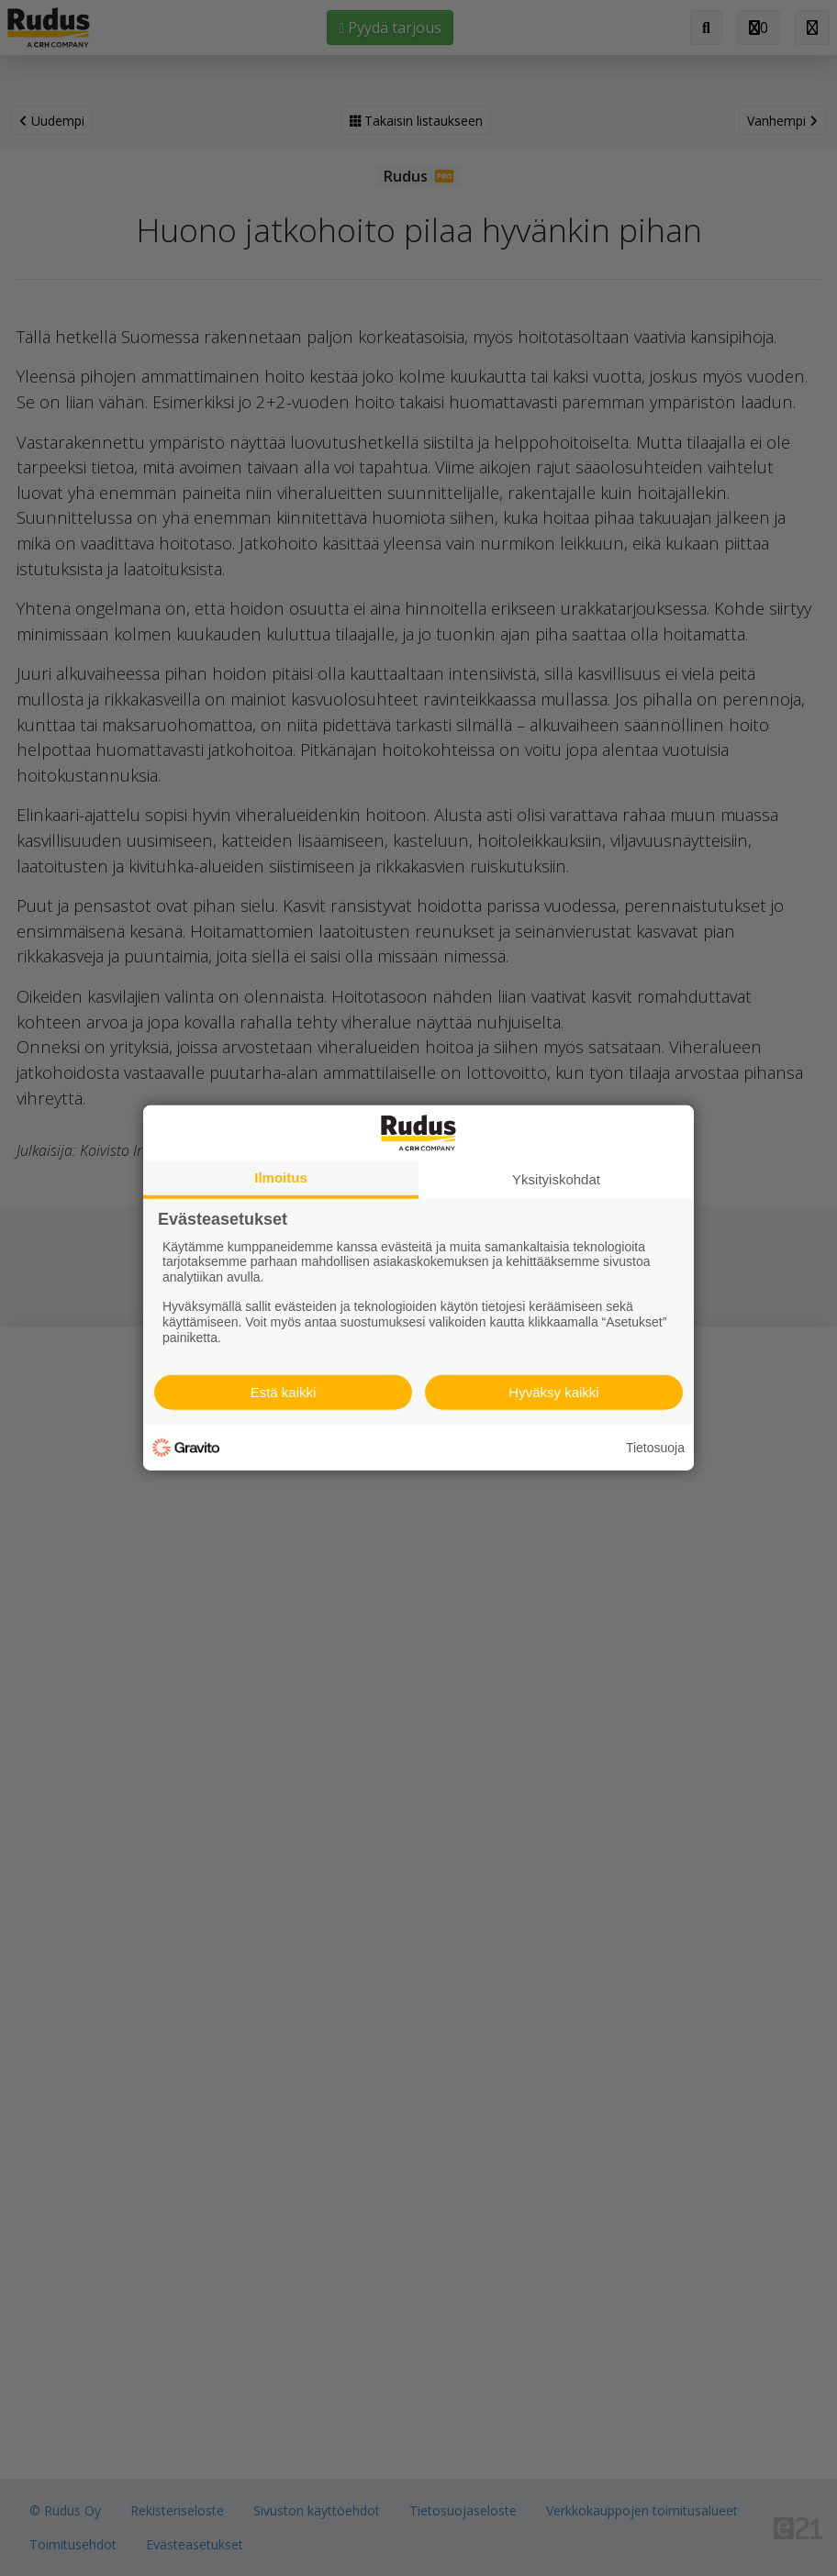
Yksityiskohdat (556, 1179)
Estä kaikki (284, 1392)
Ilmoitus (280, 1177)
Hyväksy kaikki (553, 1392)
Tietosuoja (655, 1447)
